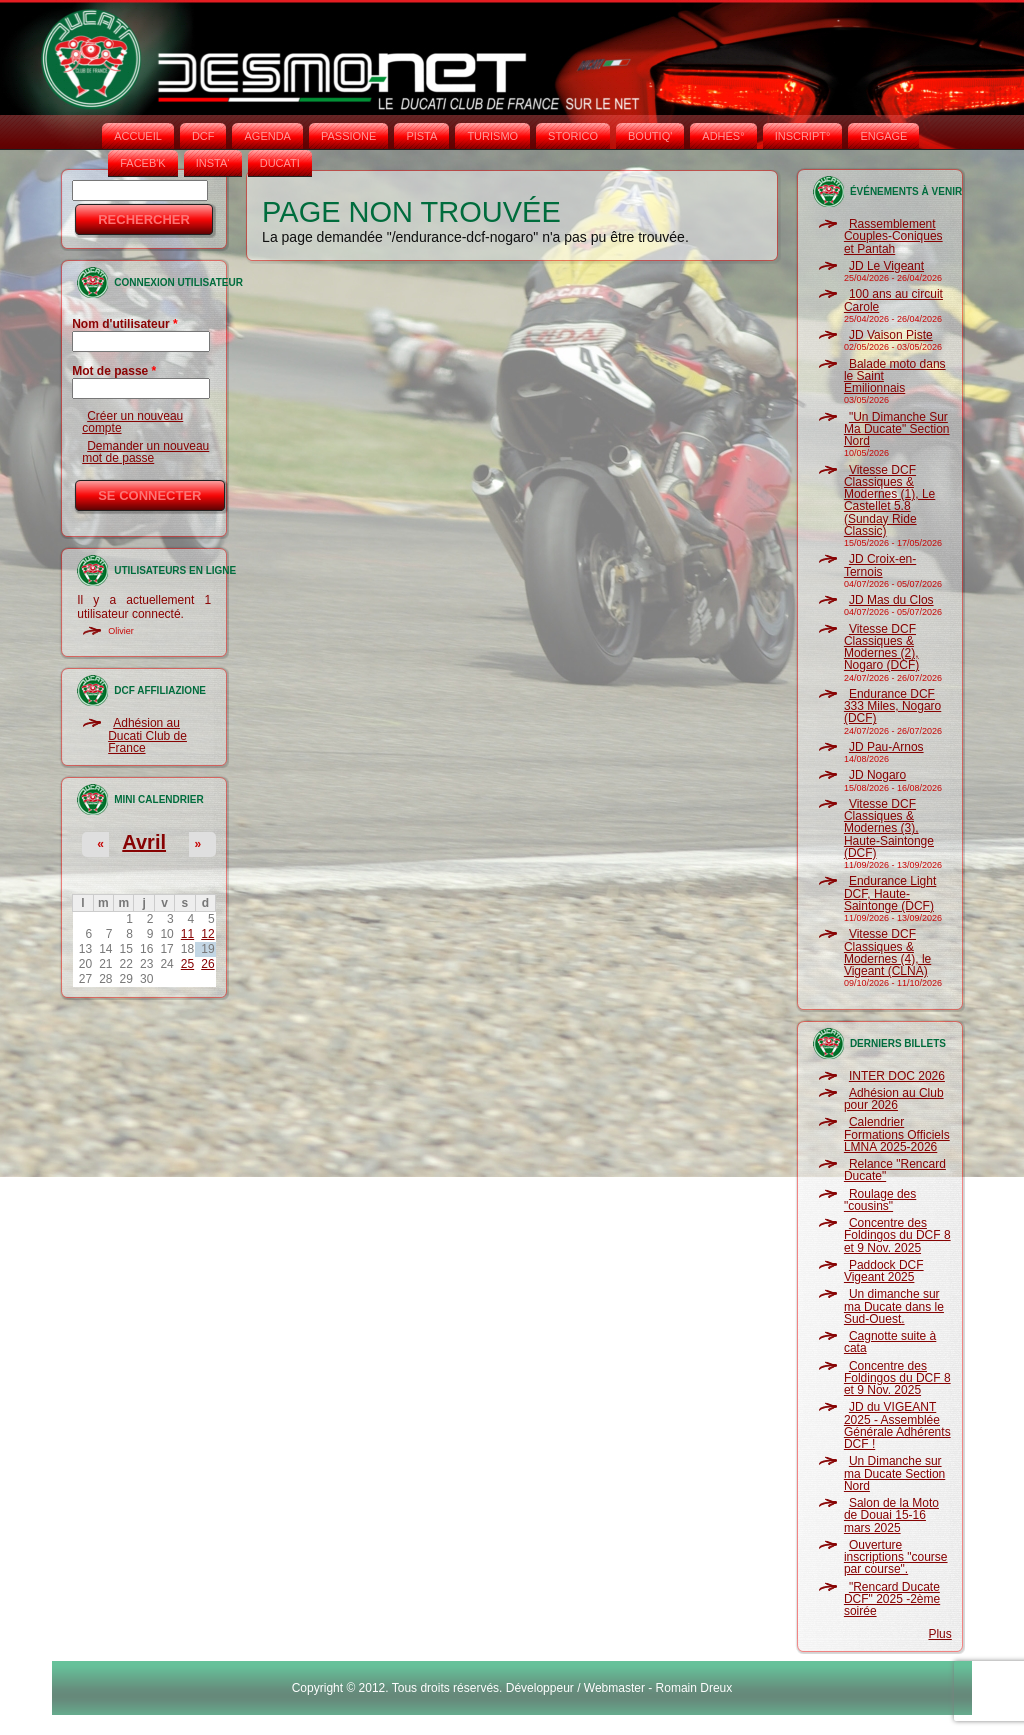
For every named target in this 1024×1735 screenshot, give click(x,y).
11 (187, 934)
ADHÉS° (723, 136)
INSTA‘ (213, 163)
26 (207, 964)
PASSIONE (348, 136)
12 (207, 934)
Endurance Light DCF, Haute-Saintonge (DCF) (890, 893)
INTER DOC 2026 (897, 1076)
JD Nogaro (877, 775)
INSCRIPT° (803, 136)
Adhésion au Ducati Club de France (147, 735)
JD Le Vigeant (886, 266)
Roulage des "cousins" (880, 1200)
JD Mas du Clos (891, 600)
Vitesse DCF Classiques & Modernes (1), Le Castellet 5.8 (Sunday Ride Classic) (889, 500)
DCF (203, 136)
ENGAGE (883, 136)
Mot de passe (114, 371)
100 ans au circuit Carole (893, 300)
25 (187, 964)
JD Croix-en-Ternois (880, 565)
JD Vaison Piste (891, 335)
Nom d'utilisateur (125, 324)
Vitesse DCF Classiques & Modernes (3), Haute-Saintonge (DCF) (889, 828)
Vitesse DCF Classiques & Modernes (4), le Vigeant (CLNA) (887, 952)
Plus (939, 1634)
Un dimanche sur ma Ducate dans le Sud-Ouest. (894, 1306)
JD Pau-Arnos (886, 747)
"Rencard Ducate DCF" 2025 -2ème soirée (892, 1599)
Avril (144, 842)
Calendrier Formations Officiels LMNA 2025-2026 (897, 1134)
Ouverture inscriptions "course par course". (896, 1557)
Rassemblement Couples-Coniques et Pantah (893, 236)
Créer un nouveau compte (132, 422)
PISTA (421, 136)
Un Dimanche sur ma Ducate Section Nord (894, 1473)
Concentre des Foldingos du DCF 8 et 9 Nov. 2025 (897, 1235)
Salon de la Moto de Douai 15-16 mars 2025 (891, 1515)
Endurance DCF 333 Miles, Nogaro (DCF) (892, 706)
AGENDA (267, 136)
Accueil (138, 136)
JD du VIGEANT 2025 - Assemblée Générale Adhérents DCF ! (897, 1425)
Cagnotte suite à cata (890, 1342)
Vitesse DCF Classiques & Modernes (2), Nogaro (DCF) (881, 647)
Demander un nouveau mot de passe (145, 452)
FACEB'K (143, 163)
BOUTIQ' (650, 136)
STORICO (573, 136)
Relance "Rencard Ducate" (895, 1170)
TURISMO (492, 136)
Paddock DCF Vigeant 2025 (884, 1271)
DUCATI (280, 163)
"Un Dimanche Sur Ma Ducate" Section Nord (897, 429)
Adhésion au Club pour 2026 (894, 1099)
